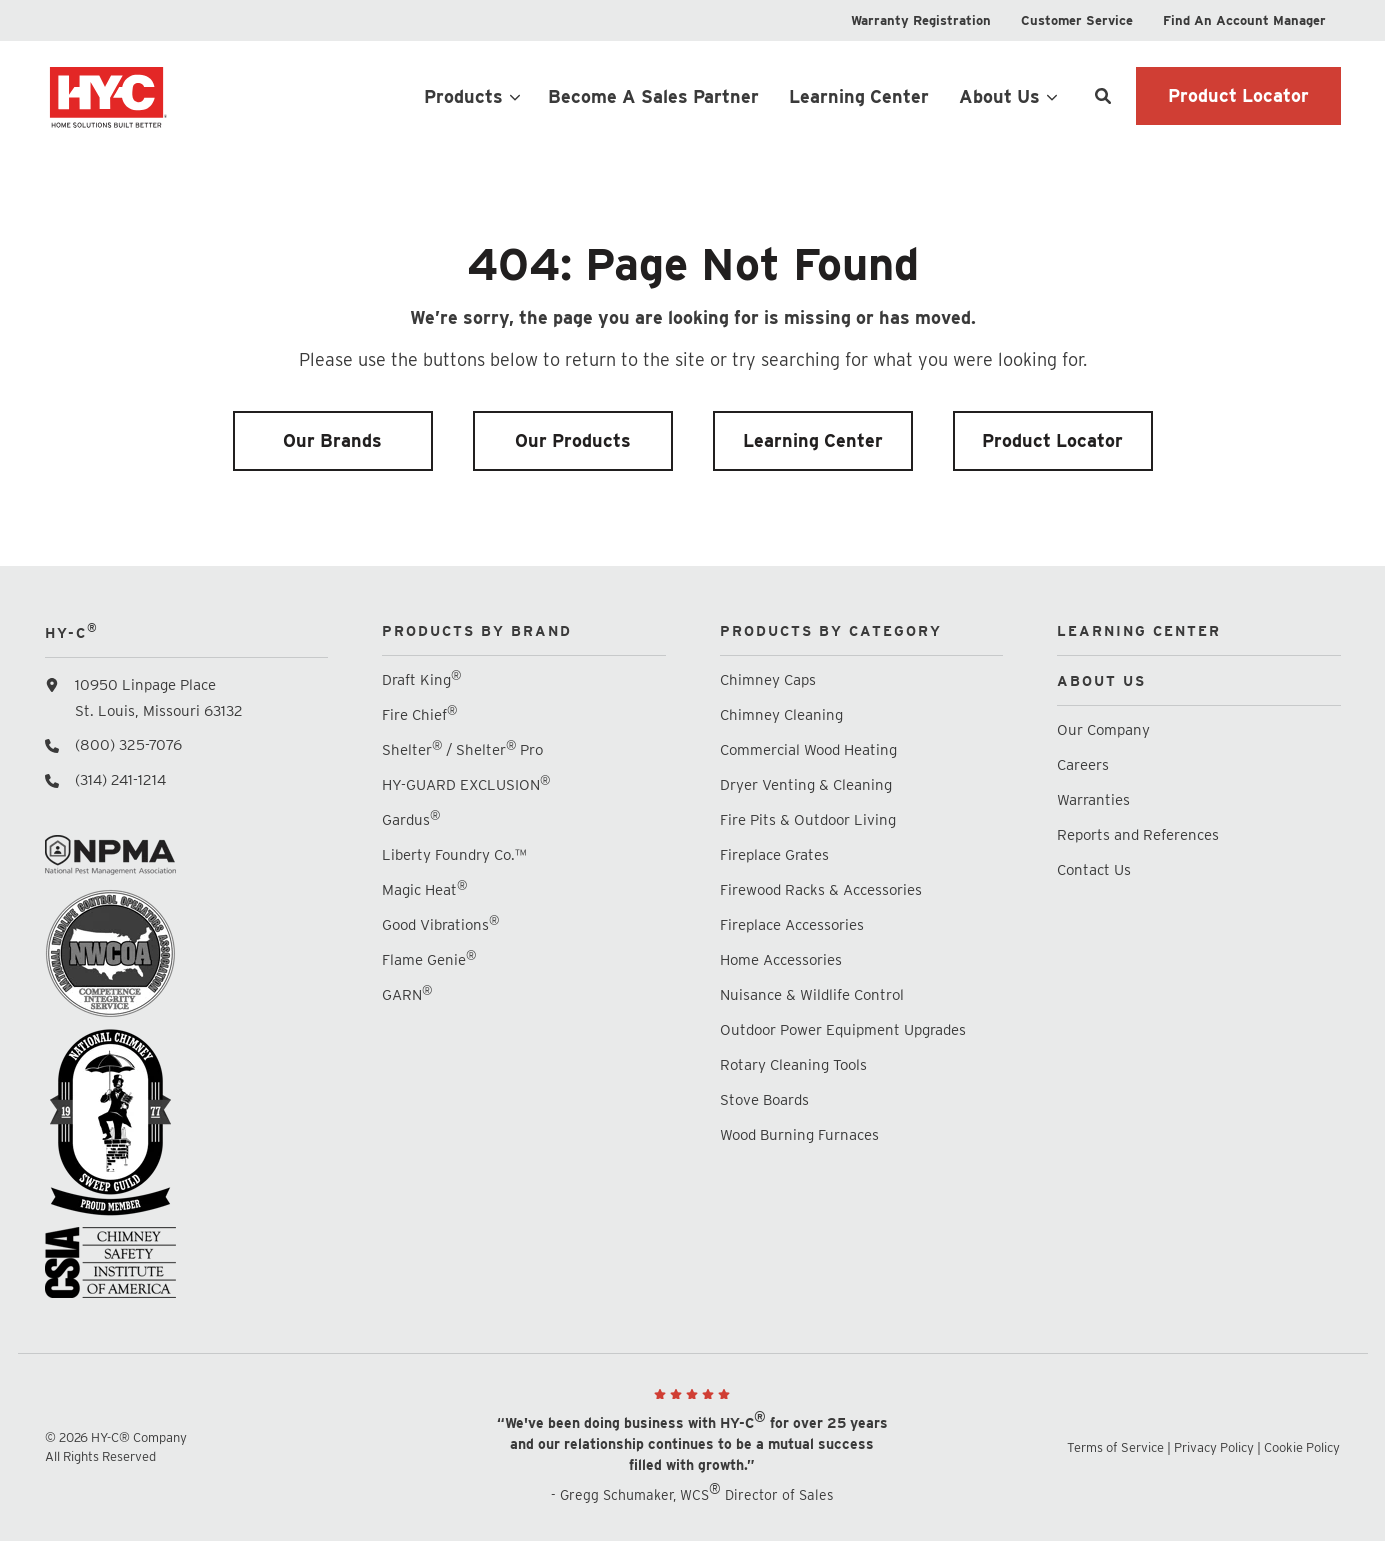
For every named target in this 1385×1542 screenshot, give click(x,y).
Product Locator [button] (1238, 95)
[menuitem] (921, 20)
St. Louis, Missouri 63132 (159, 711)
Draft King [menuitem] (421, 679)
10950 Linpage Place (145, 685)
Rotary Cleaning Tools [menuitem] (793, 1065)
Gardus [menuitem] (411, 819)
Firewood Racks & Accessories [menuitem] (821, 890)
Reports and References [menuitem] (1138, 835)
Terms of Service (1115, 1447)
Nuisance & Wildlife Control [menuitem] (812, 995)
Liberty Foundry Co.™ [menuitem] (454, 855)
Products (463, 96)
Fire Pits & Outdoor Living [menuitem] (808, 820)
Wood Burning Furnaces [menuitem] (799, 1135)
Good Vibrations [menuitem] (440, 924)
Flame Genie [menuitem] (429, 959)
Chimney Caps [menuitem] (768, 680)
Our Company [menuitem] (1103, 730)
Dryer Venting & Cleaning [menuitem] (806, 785)
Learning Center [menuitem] (813, 440)
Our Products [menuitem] (573, 440)
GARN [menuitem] (407, 994)
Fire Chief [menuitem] (419, 714)
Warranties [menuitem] (1095, 800)
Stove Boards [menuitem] (764, 1100)
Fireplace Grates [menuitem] (774, 855)
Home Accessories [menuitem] (781, 960)
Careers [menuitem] (1083, 765)
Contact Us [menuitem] (1094, 870)
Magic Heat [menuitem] (424, 889)
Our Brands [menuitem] (332, 440)
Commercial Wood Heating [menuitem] (808, 750)
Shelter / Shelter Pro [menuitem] (462, 749)
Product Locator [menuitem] (1052, 440)
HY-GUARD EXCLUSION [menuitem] (466, 784)
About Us (999, 96)
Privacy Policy (1214, 1447)
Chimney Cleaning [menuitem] (781, 715)
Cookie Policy (1302, 1447)
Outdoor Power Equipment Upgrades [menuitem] (843, 1030)
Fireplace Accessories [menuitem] (792, 925)
